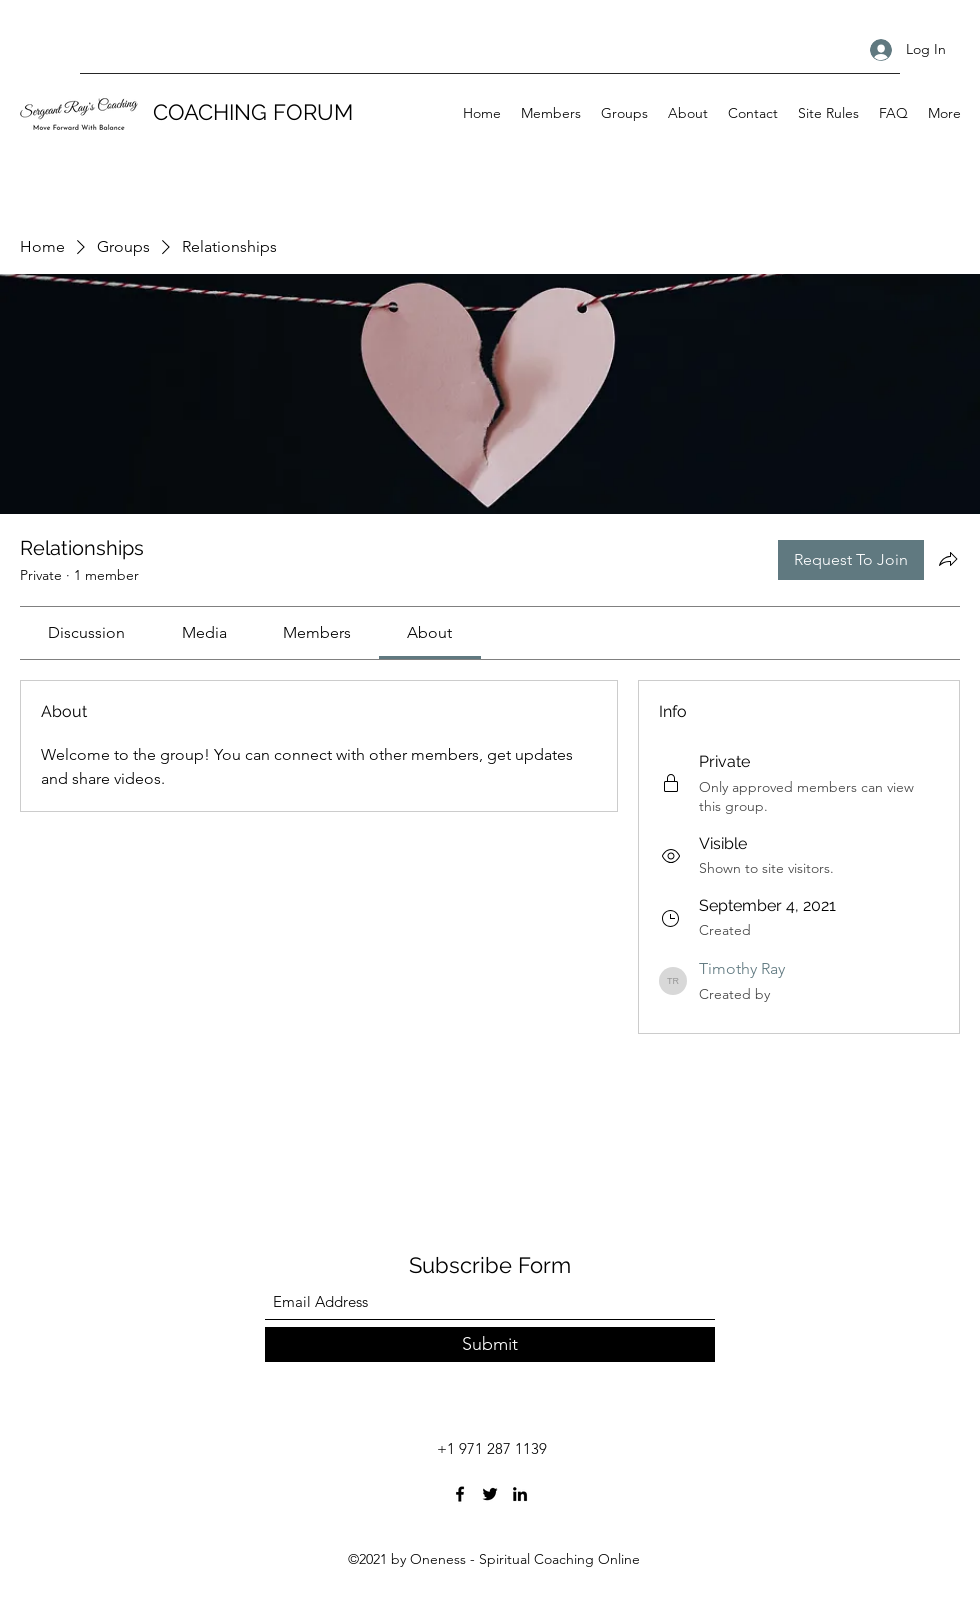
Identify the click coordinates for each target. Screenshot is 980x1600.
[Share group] (948, 559)
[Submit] (490, 1344)
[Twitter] (490, 1494)
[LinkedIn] (520, 1494)
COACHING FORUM (253, 112)
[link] (86, 632)
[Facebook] (460, 1494)
